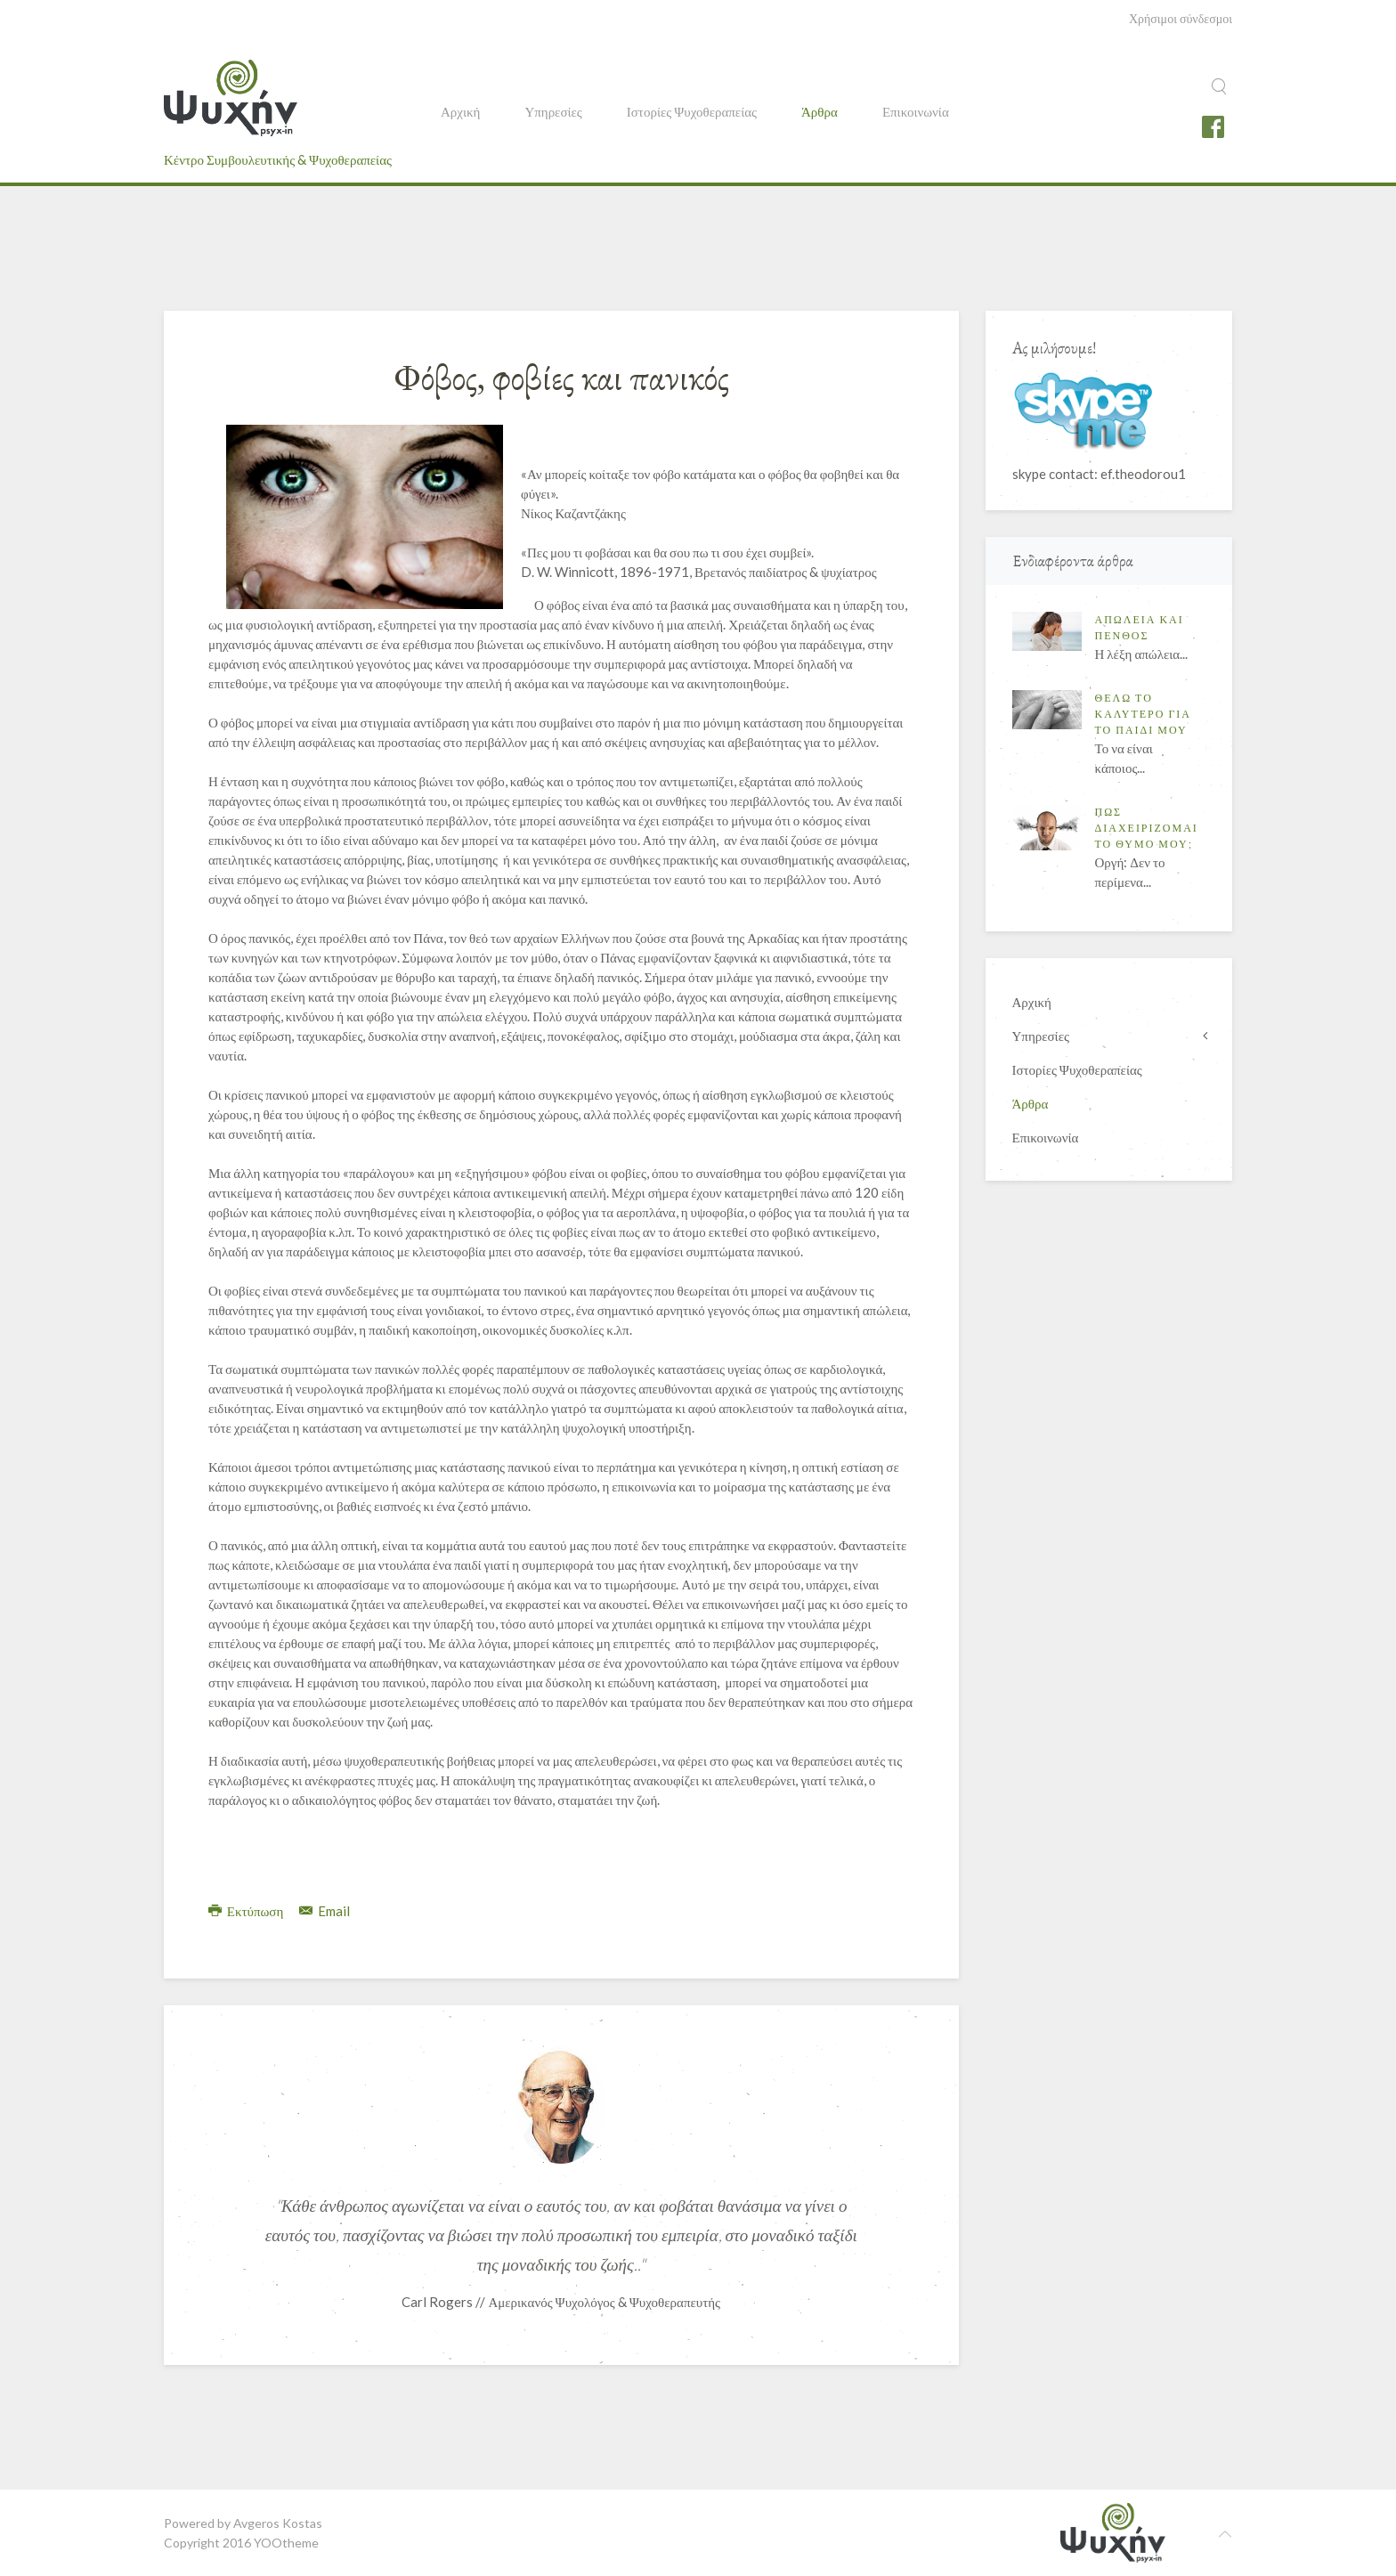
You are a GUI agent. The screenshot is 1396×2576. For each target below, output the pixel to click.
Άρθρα (819, 111)
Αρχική (460, 111)
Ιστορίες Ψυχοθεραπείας (692, 111)
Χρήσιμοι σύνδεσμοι (1180, 18)
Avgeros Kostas (277, 2523)
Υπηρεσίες (552, 111)
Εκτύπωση (247, 1911)
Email (324, 1911)
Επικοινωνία (915, 111)
